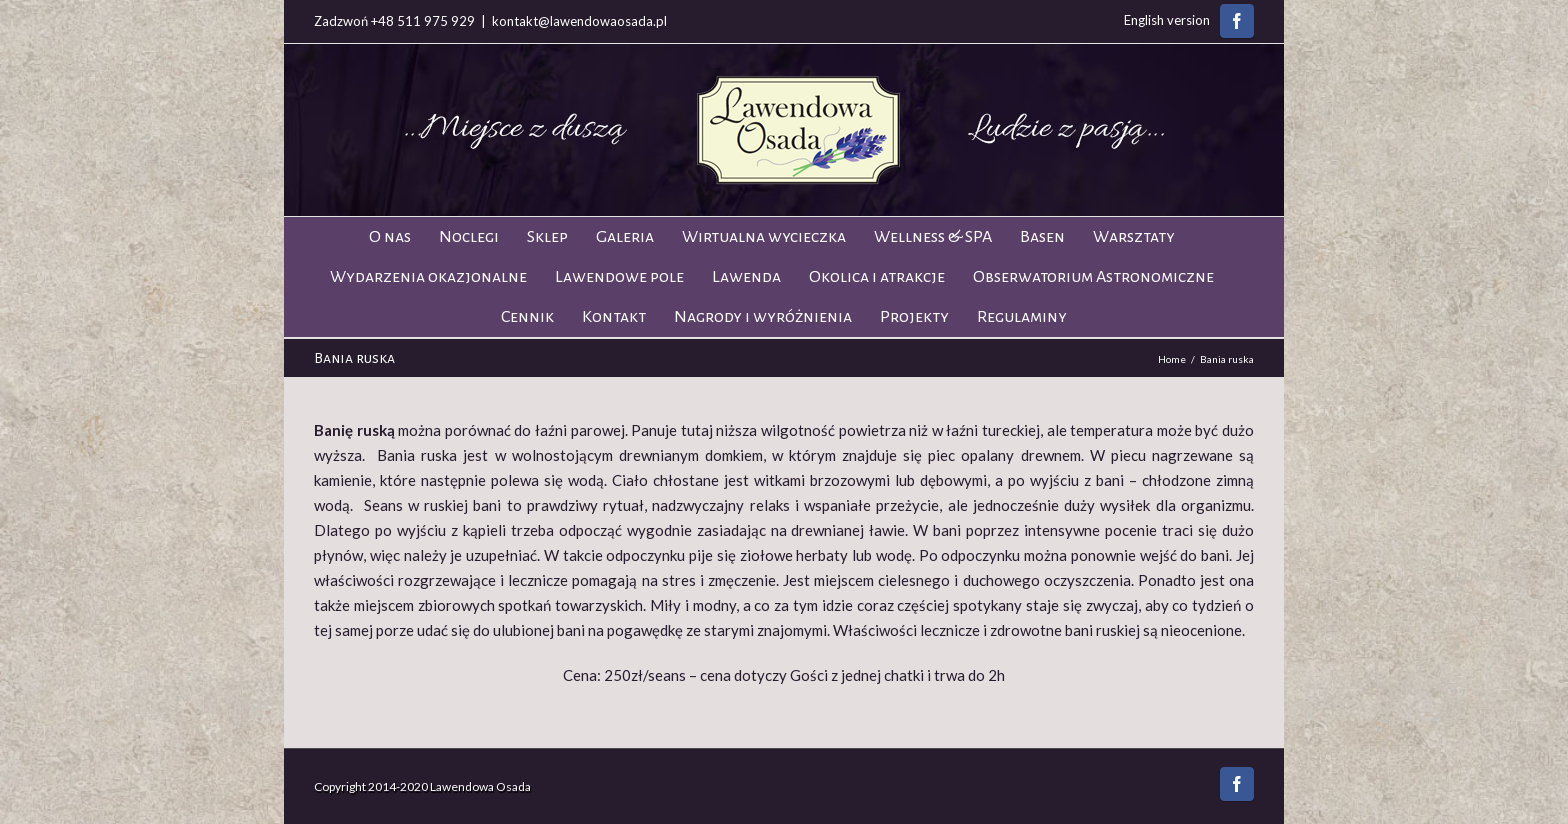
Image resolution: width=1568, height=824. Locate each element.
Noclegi (469, 237)
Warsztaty (1134, 237)
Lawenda (746, 277)
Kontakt (614, 317)
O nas (390, 237)
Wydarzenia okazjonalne (428, 277)
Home (1172, 359)
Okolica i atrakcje (877, 277)
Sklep (547, 237)
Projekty (914, 317)
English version (1167, 20)
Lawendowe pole (619, 277)
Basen (1042, 237)
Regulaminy (1022, 317)
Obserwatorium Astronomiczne (1093, 277)
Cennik (527, 317)
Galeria (625, 237)
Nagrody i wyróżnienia (763, 317)
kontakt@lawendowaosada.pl (579, 21)
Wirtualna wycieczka (764, 237)
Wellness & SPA (933, 237)
